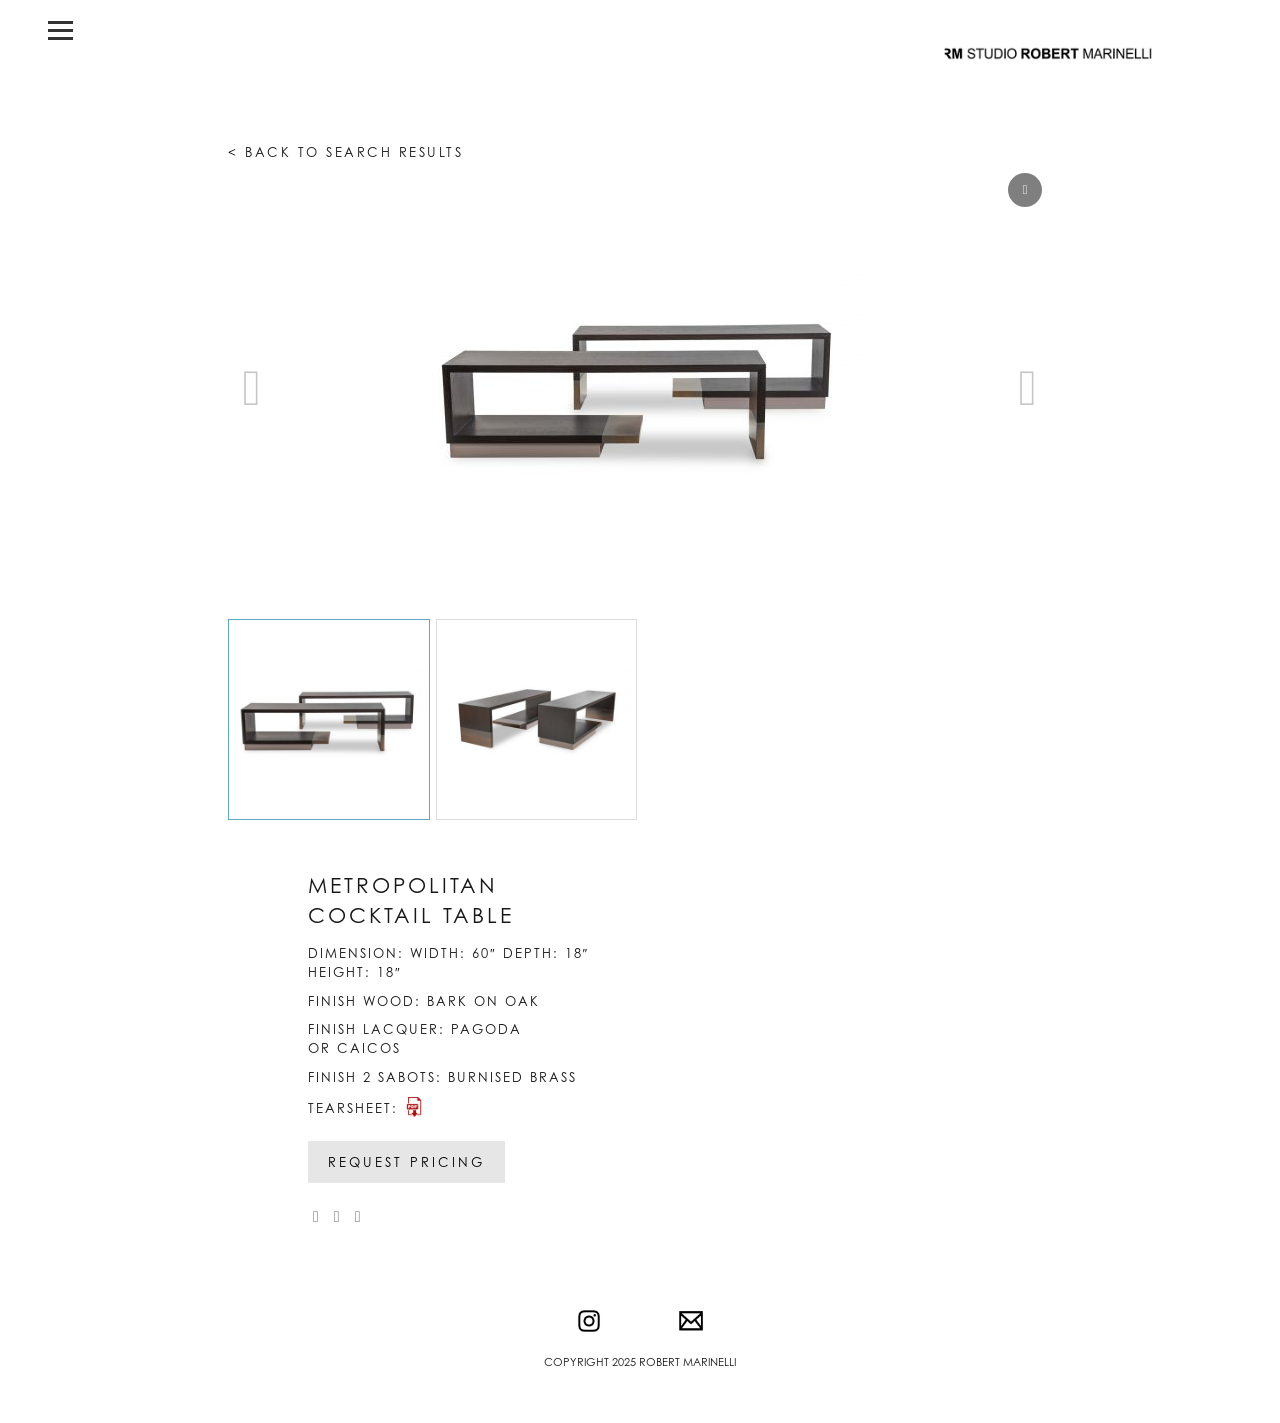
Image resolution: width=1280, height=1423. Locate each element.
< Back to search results (345, 152)
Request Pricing (406, 1162)
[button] (1028, 388)
